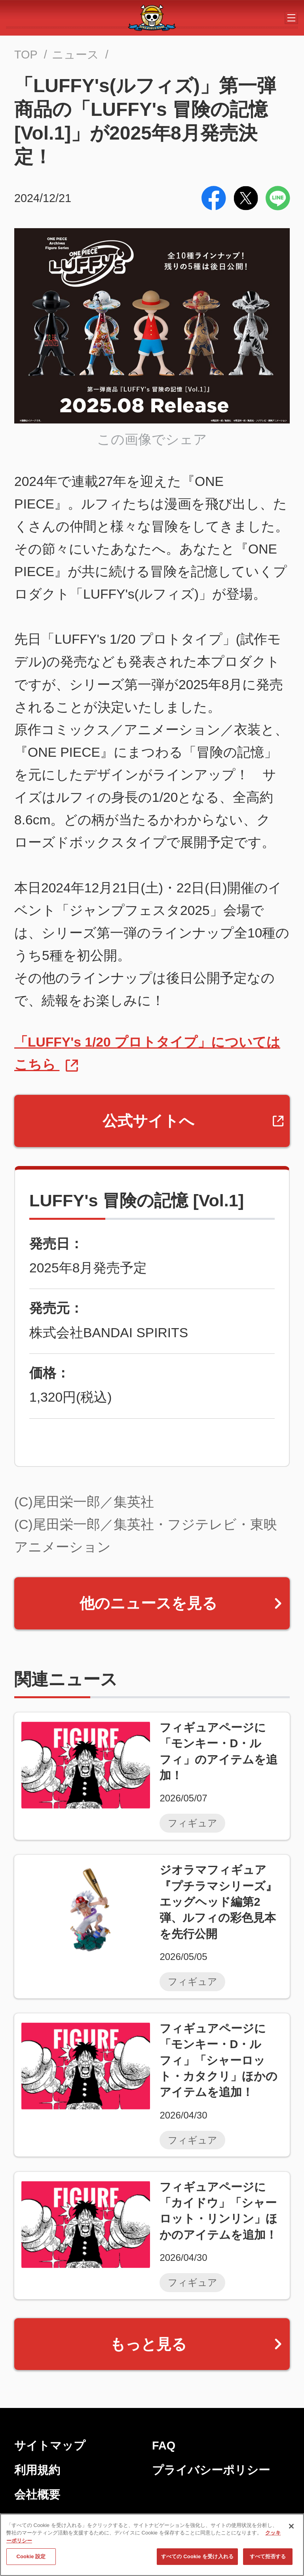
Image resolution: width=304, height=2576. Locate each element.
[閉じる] (291, 2526)
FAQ (163, 2445)
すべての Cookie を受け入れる (197, 2557)
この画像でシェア (152, 439)
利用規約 (37, 2470)
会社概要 (37, 2494)
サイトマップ (50, 2445)
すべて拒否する (268, 2557)
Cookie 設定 (31, 2557)
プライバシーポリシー (211, 2470)
